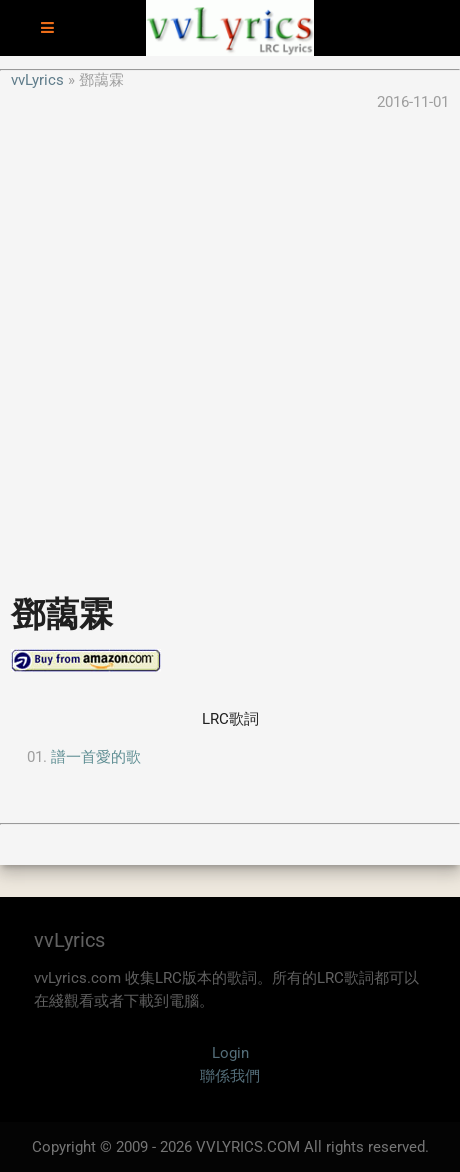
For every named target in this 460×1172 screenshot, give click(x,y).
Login (230, 1053)
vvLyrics (37, 80)
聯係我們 (230, 1076)
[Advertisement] (230, 344)
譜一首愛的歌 (96, 757)
